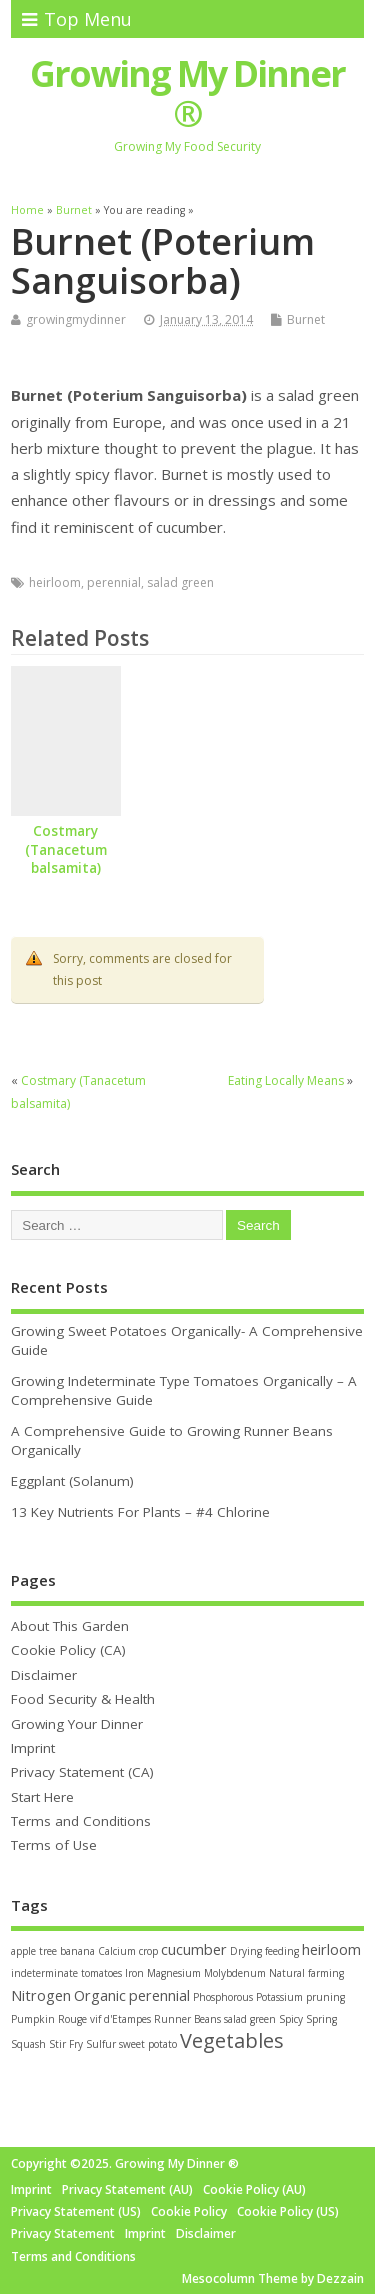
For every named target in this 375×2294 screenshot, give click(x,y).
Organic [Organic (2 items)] (100, 1995)
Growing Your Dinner (77, 1724)
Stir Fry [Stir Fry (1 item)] (66, 2044)
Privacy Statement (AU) (127, 2189)
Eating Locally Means (286, 1080)
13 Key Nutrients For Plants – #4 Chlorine (140, 1512)
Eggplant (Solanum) (72, 1481)
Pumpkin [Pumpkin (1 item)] (33, 2019)
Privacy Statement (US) (76, 2211)
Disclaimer (44, 1675)
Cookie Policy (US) (288, 2211)
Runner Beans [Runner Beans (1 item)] (187, 2019)
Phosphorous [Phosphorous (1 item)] (223, 1997)
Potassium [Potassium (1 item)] (279, 1997)
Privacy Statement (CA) (82, 1772)
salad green (180, 582)
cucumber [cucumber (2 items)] (194, 1949)
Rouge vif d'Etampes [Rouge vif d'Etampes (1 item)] (104, 2019)
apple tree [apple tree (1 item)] (34, 1951)
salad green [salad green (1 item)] (250, 2019)
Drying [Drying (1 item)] (246, 1951)
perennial (114, 582)
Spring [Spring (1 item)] (321, 2019)
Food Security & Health (83, 1699)
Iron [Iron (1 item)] (134, 1973)
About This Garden (70, 1626)
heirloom (55, 582)
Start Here (42, 1797)
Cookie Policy (189, 2211)
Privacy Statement (63, 2233)
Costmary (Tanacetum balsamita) (66, 850)
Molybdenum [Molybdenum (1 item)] (235, 1973)
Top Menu (77, 19)
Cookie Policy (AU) (254, 2189)
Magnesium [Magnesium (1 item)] (174, 1973)
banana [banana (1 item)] (77, 1951)
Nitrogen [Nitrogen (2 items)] (41, 1995)
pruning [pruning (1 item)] (325, 1997)
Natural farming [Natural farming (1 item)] (306, 1973)
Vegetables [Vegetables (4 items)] (232, 2040)
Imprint (33, 1748)
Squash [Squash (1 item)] (28, 2044)
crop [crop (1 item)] (148, 1951)
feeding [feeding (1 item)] (282, 1951)
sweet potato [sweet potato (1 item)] (148, 2044)
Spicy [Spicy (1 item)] (291, 2019)
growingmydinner (76, 319)
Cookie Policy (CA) (68, 1650)
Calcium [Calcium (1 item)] (117, 1951)
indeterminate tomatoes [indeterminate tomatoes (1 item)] (66, 1973)
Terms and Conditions (81, 1821)
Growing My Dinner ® (187, 93)
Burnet (306, 319)
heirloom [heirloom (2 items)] (331, 1949)
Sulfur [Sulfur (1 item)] (101, 2044)
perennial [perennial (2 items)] (159, 1995)
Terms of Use (54, 1845)
